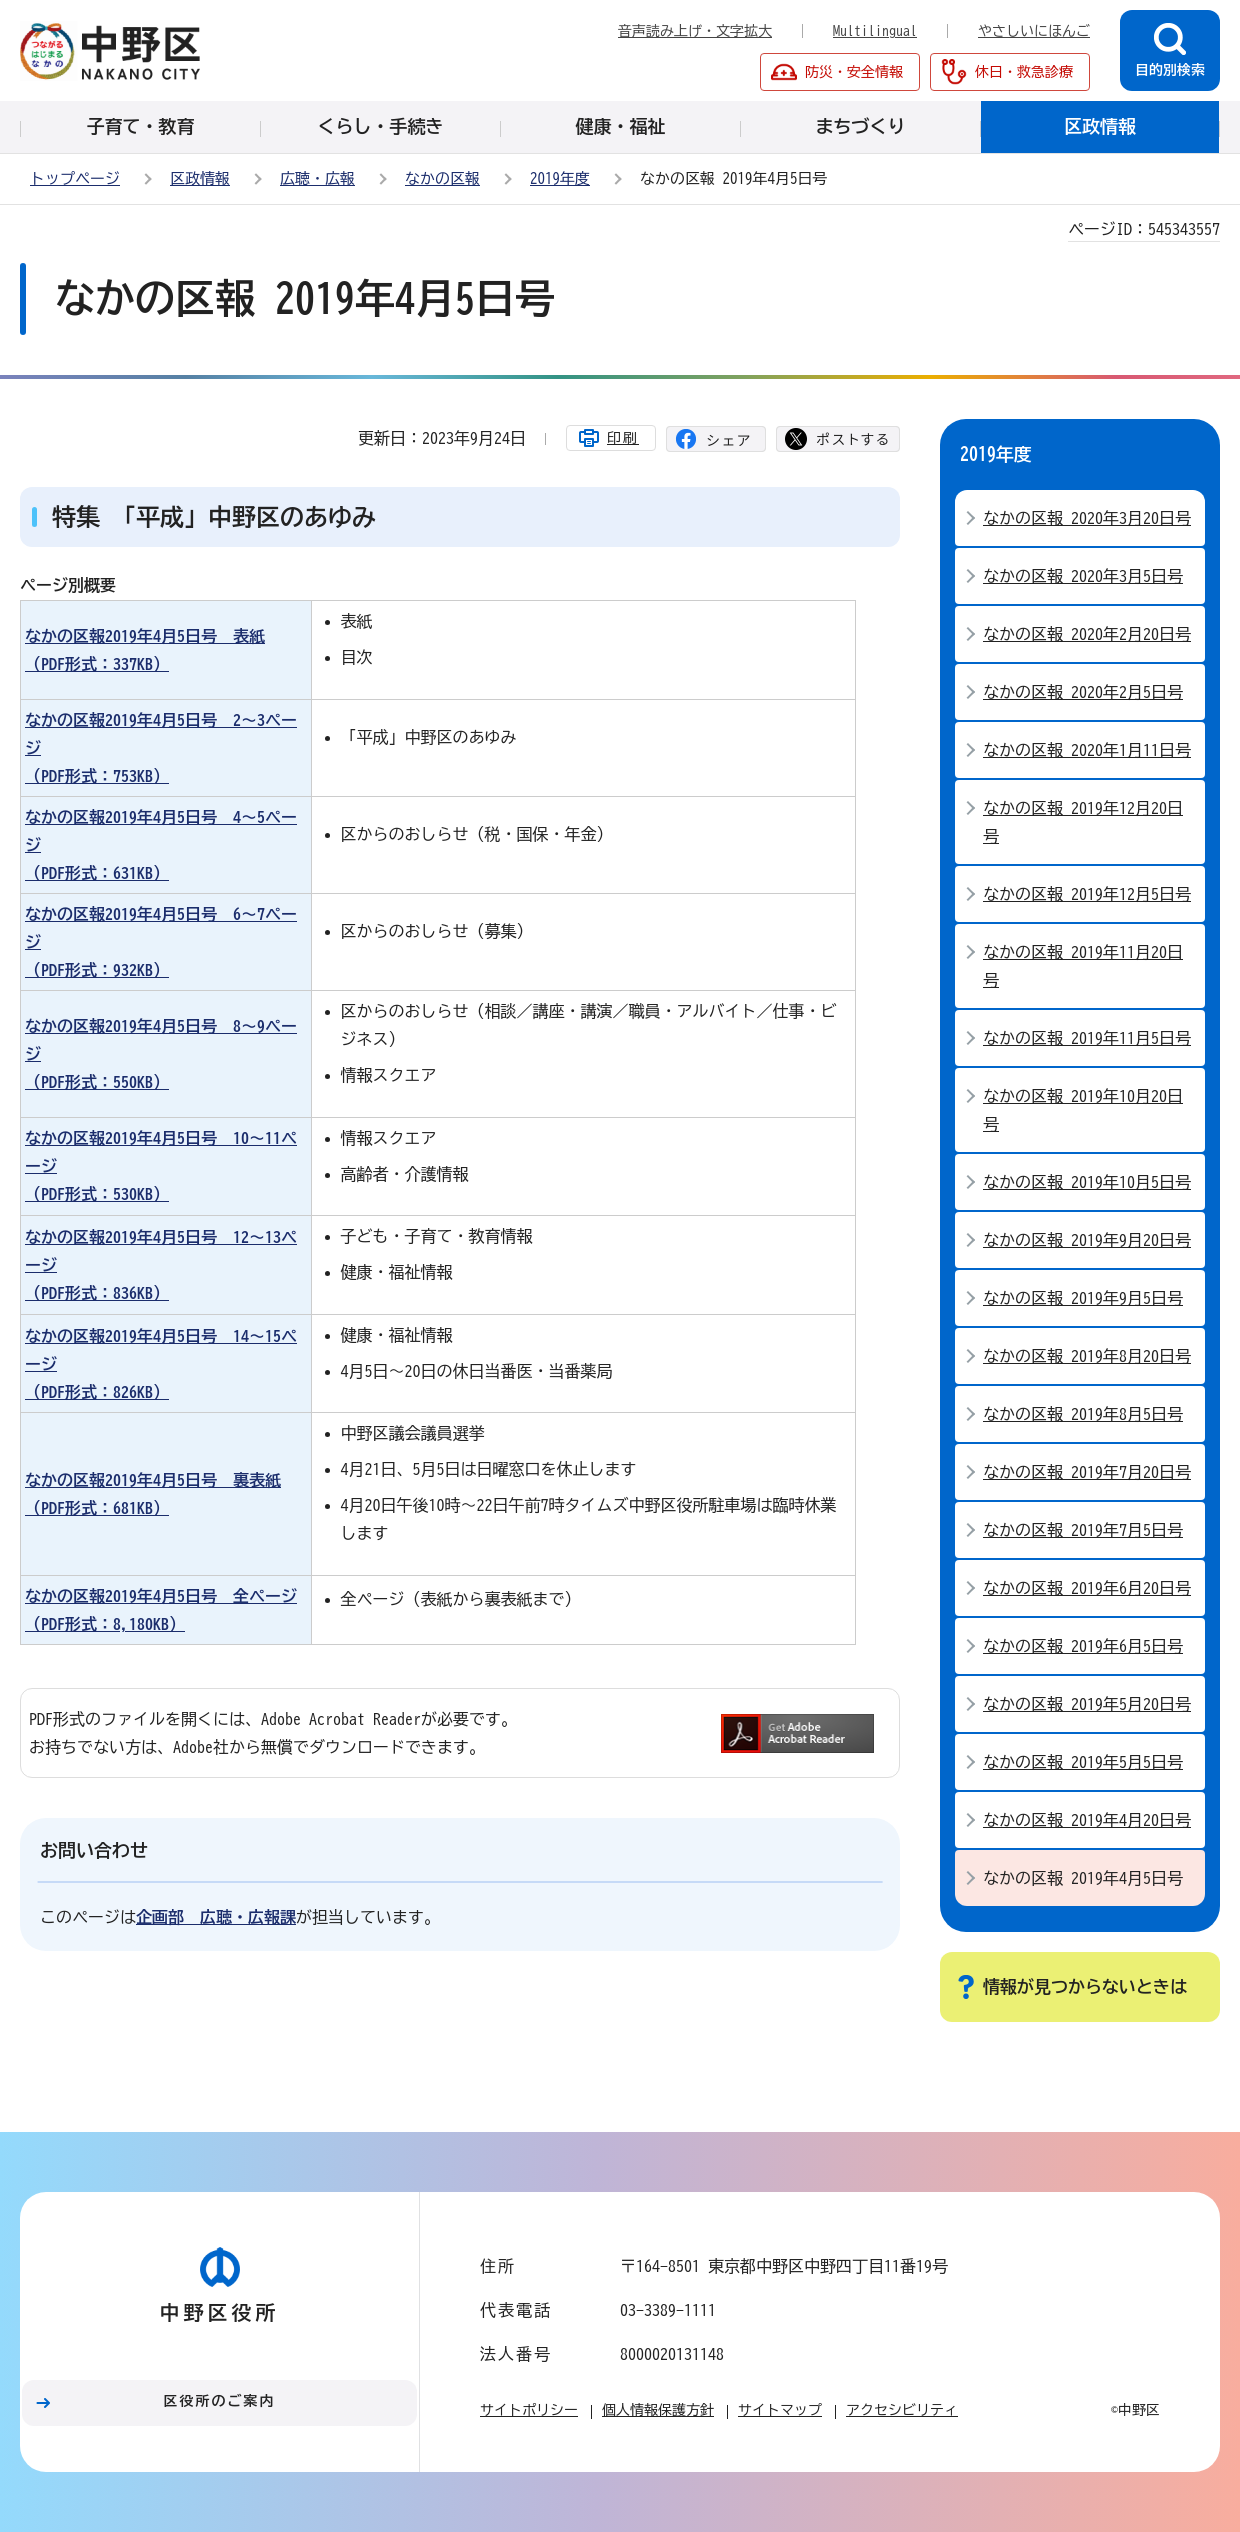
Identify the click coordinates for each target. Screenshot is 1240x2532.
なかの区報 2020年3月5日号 (1083, 576)
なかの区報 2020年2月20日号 (1087, 634)
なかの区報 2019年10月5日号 (1087, 1182)
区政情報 (200, 178)
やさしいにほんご (1034, 31)
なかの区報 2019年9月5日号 (1083, 1298)
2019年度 (560, 178)
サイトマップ (780, 2410)
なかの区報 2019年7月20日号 (1087, 1472)
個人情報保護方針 (658, 2410)
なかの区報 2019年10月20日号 (1083, 1110)
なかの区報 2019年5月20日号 (1087, 1704)
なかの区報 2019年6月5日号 (1083, 1646)
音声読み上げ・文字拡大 (695, 31)
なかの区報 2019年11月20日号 (1083, 966)
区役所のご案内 (220, 2401)
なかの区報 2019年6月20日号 (1087, 1588)
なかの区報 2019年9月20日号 (1087, 1240)
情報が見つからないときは (1085, 1986)
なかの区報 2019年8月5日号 (1083, 1414)
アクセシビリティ (902, 2410)
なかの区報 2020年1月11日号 (1087, 750)
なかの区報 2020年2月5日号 (1083, 692)
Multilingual (875, 31)
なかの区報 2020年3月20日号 (1087, 518)
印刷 (623, 438)
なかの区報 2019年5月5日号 (1083, 1762)
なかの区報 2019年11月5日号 (1087, 1038)
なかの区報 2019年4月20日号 (1087, 1820)
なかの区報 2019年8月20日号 (1087, 1356)
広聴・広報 (317, 178)
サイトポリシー (529, 2410)
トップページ (75, 178)
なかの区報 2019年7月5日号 (1083, 1530)
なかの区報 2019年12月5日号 (1087, 894)
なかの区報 (442, 178)
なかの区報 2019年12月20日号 (1083, 822)
